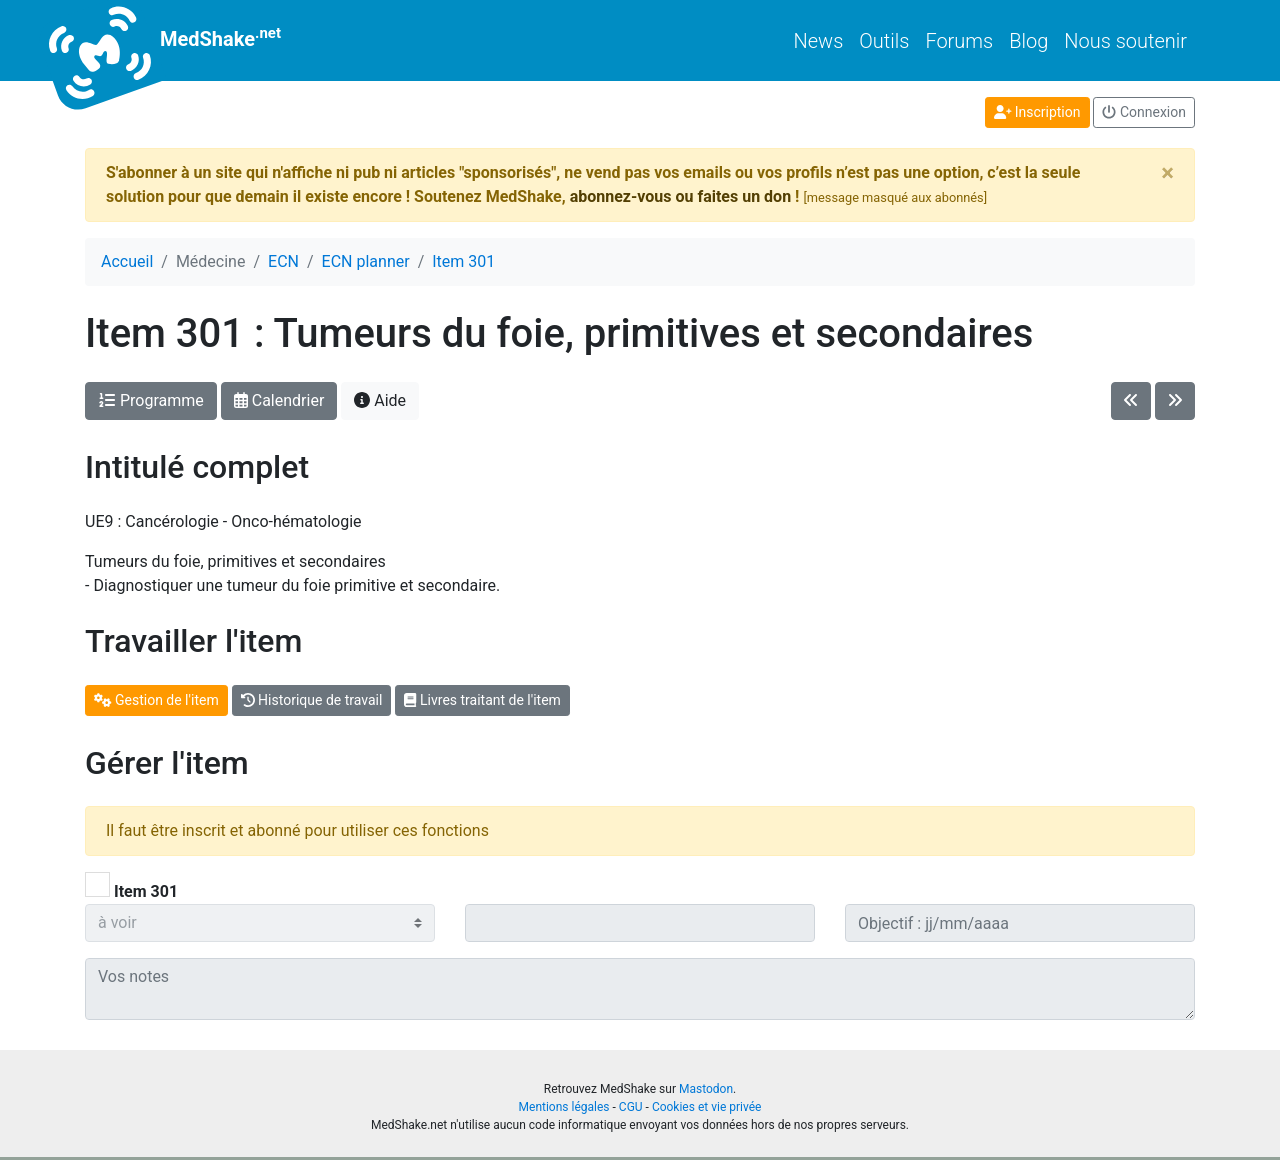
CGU (631, 1107)
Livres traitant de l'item (482, 700)
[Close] (1167, 173)
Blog (1028, 41)
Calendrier (279, 400)
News (819, 41)
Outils (884, 41)
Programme (151, 400)
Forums (959, 41)
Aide (380, 400)
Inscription (1037, 112)
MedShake (183, 40)
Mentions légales (564, 1107)
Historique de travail (312, 700)
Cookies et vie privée (707, 1107)
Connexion (1144, 112)
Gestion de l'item (156, 700)
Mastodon (706, 1089)
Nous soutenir (1125, 41)
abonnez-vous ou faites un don (680, 196)
